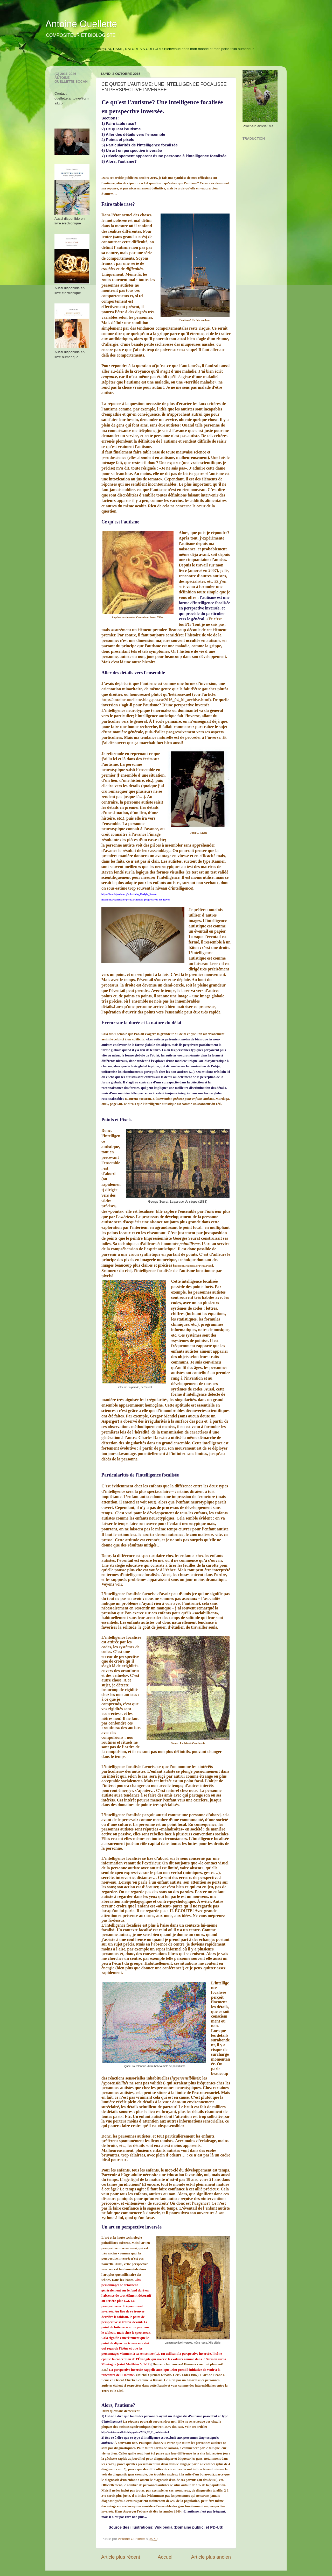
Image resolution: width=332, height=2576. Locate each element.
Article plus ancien (211, 2557)
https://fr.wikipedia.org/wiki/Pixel (193, 1265)
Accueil (166, 2557)
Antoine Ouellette (81, 24)
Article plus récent (120, 2557)
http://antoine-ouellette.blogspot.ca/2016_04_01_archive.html (155, 700)
